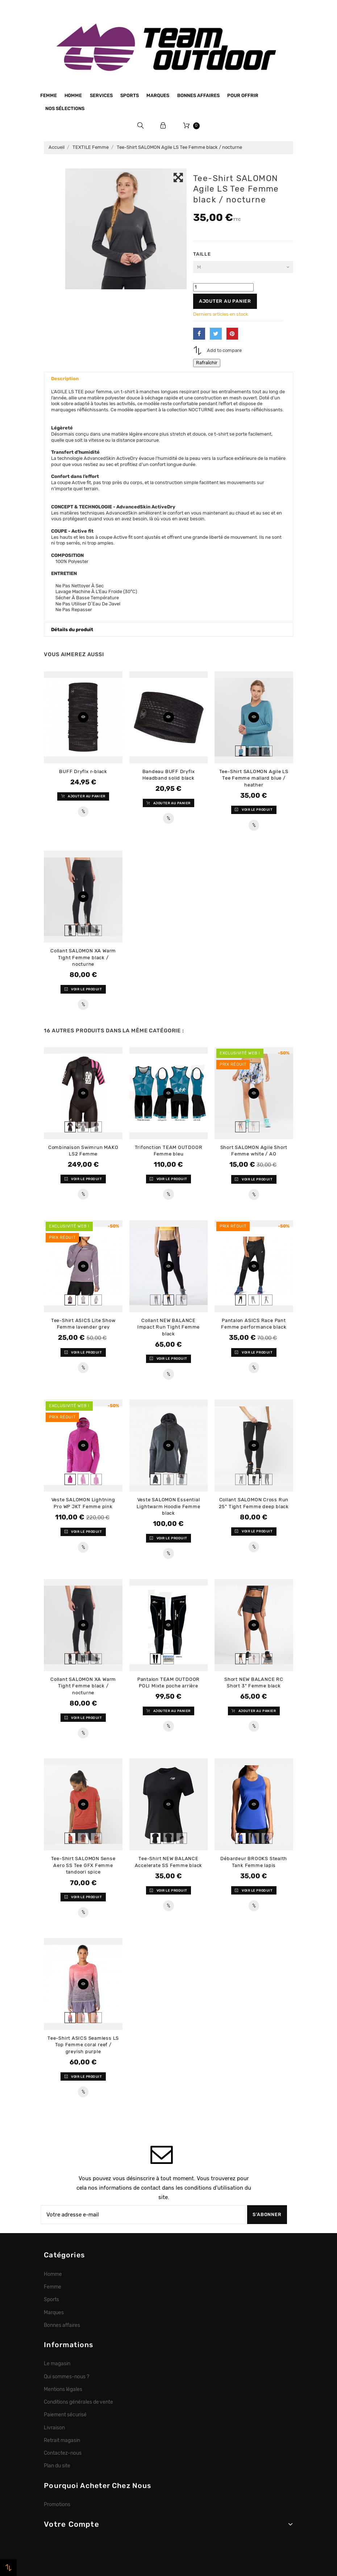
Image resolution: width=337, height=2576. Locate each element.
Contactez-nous (63, 2453)
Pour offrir (242, 95)
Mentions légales (63, 2389)
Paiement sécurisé (65, 2414)
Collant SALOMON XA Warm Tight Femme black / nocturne (83, 957)
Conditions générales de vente (78, 2402)
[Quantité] (223, 287)
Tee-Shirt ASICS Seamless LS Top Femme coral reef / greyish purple (83, 2044)
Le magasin (57, 2363)
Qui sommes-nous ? (66, 2376)
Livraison (54, 2427)
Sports (129, 95)
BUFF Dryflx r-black (83, 771)
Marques (157, 95)
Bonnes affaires (198, 95)
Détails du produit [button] (72, 629)
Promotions (57, 2504)
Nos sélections (64, 108)
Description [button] (65, 378)
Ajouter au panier (225, 301)
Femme (48, 95)
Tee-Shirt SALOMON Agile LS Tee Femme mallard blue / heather (253, 778)
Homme (73, 95)
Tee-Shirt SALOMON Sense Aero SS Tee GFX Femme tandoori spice (83, 1865)
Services (101, 95)
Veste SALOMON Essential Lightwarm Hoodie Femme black (168, 1506)
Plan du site (57, 2465)
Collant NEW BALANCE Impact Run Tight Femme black (168, 1327)
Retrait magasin (62, 2440)
